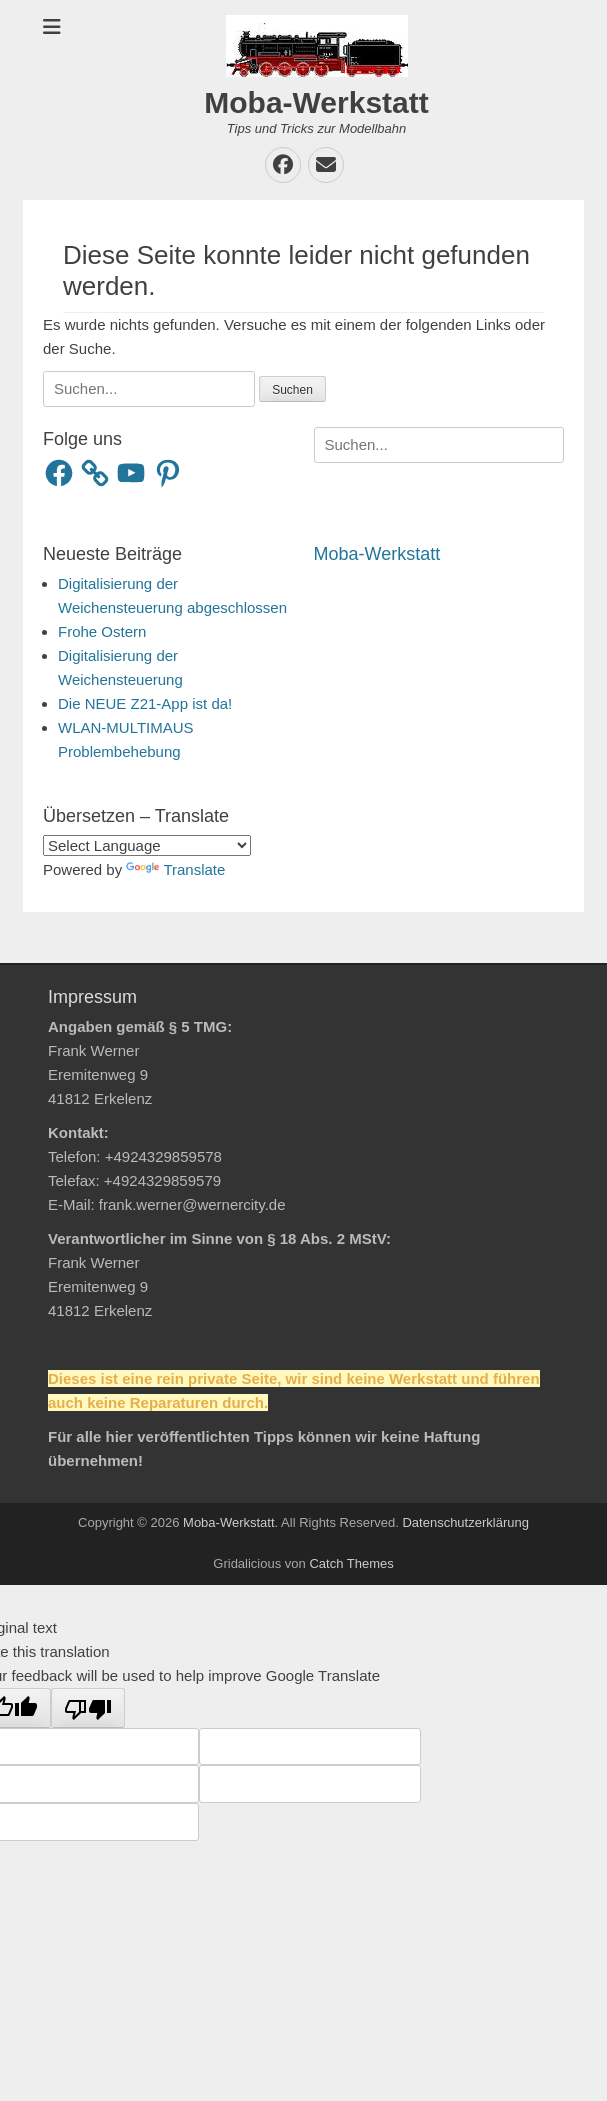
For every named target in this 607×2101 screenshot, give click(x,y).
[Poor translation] (88, 1708)
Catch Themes (351, 1563)
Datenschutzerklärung (465, 1522)
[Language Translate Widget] (147, 845)
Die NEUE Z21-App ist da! (145, 703)
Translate (175, 869)
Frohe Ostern (102, 631)
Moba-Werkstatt (316, 102)
